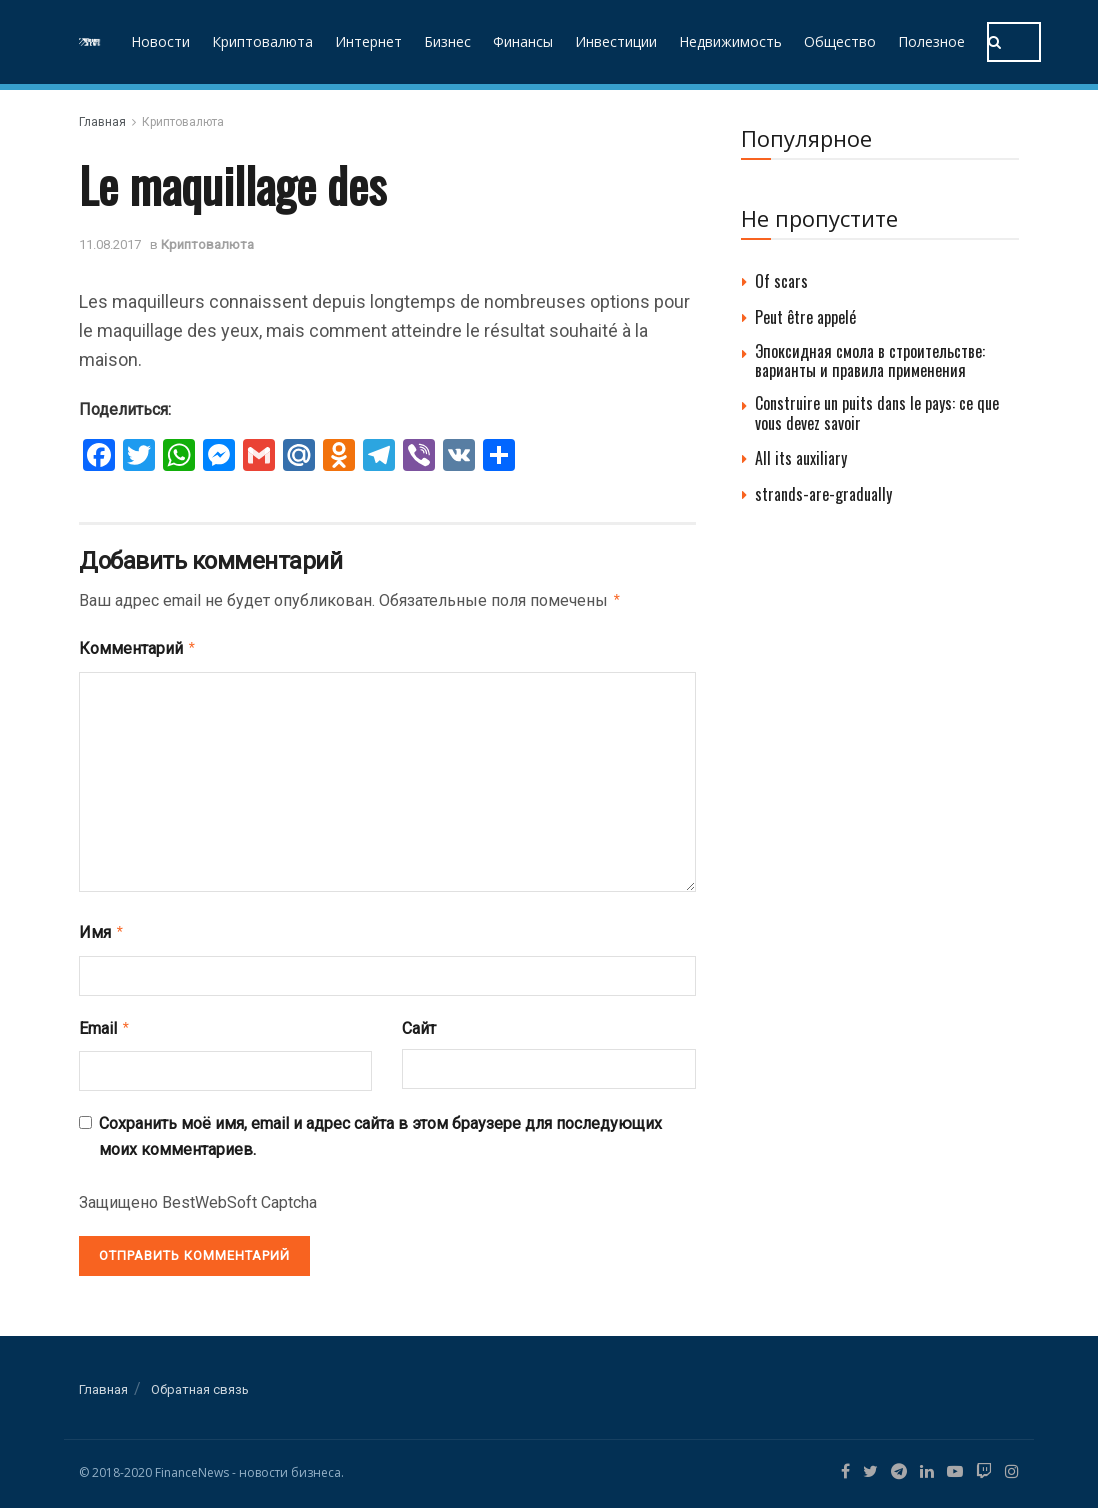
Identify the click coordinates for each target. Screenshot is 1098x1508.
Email (105, 1022)
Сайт (419, 1022)
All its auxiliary (801, 458)
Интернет (368, 41)
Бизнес (447, 41)
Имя (102, 928)
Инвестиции (616, 41)
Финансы (523, 41)
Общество (840, 41)
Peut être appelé (805, 317)
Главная (102, 122)
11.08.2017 (110, 244)
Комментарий (138, 646)
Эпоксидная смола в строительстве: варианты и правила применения (870, 360)
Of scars (781, 281)
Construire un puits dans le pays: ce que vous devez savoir (877, 412)
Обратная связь (200, 1381)
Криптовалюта (262, 41)
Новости (160, 41)
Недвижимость (730, 41)
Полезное (931, 41)
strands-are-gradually (823, 494)
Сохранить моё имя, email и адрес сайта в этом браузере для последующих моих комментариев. (380, 1128)
